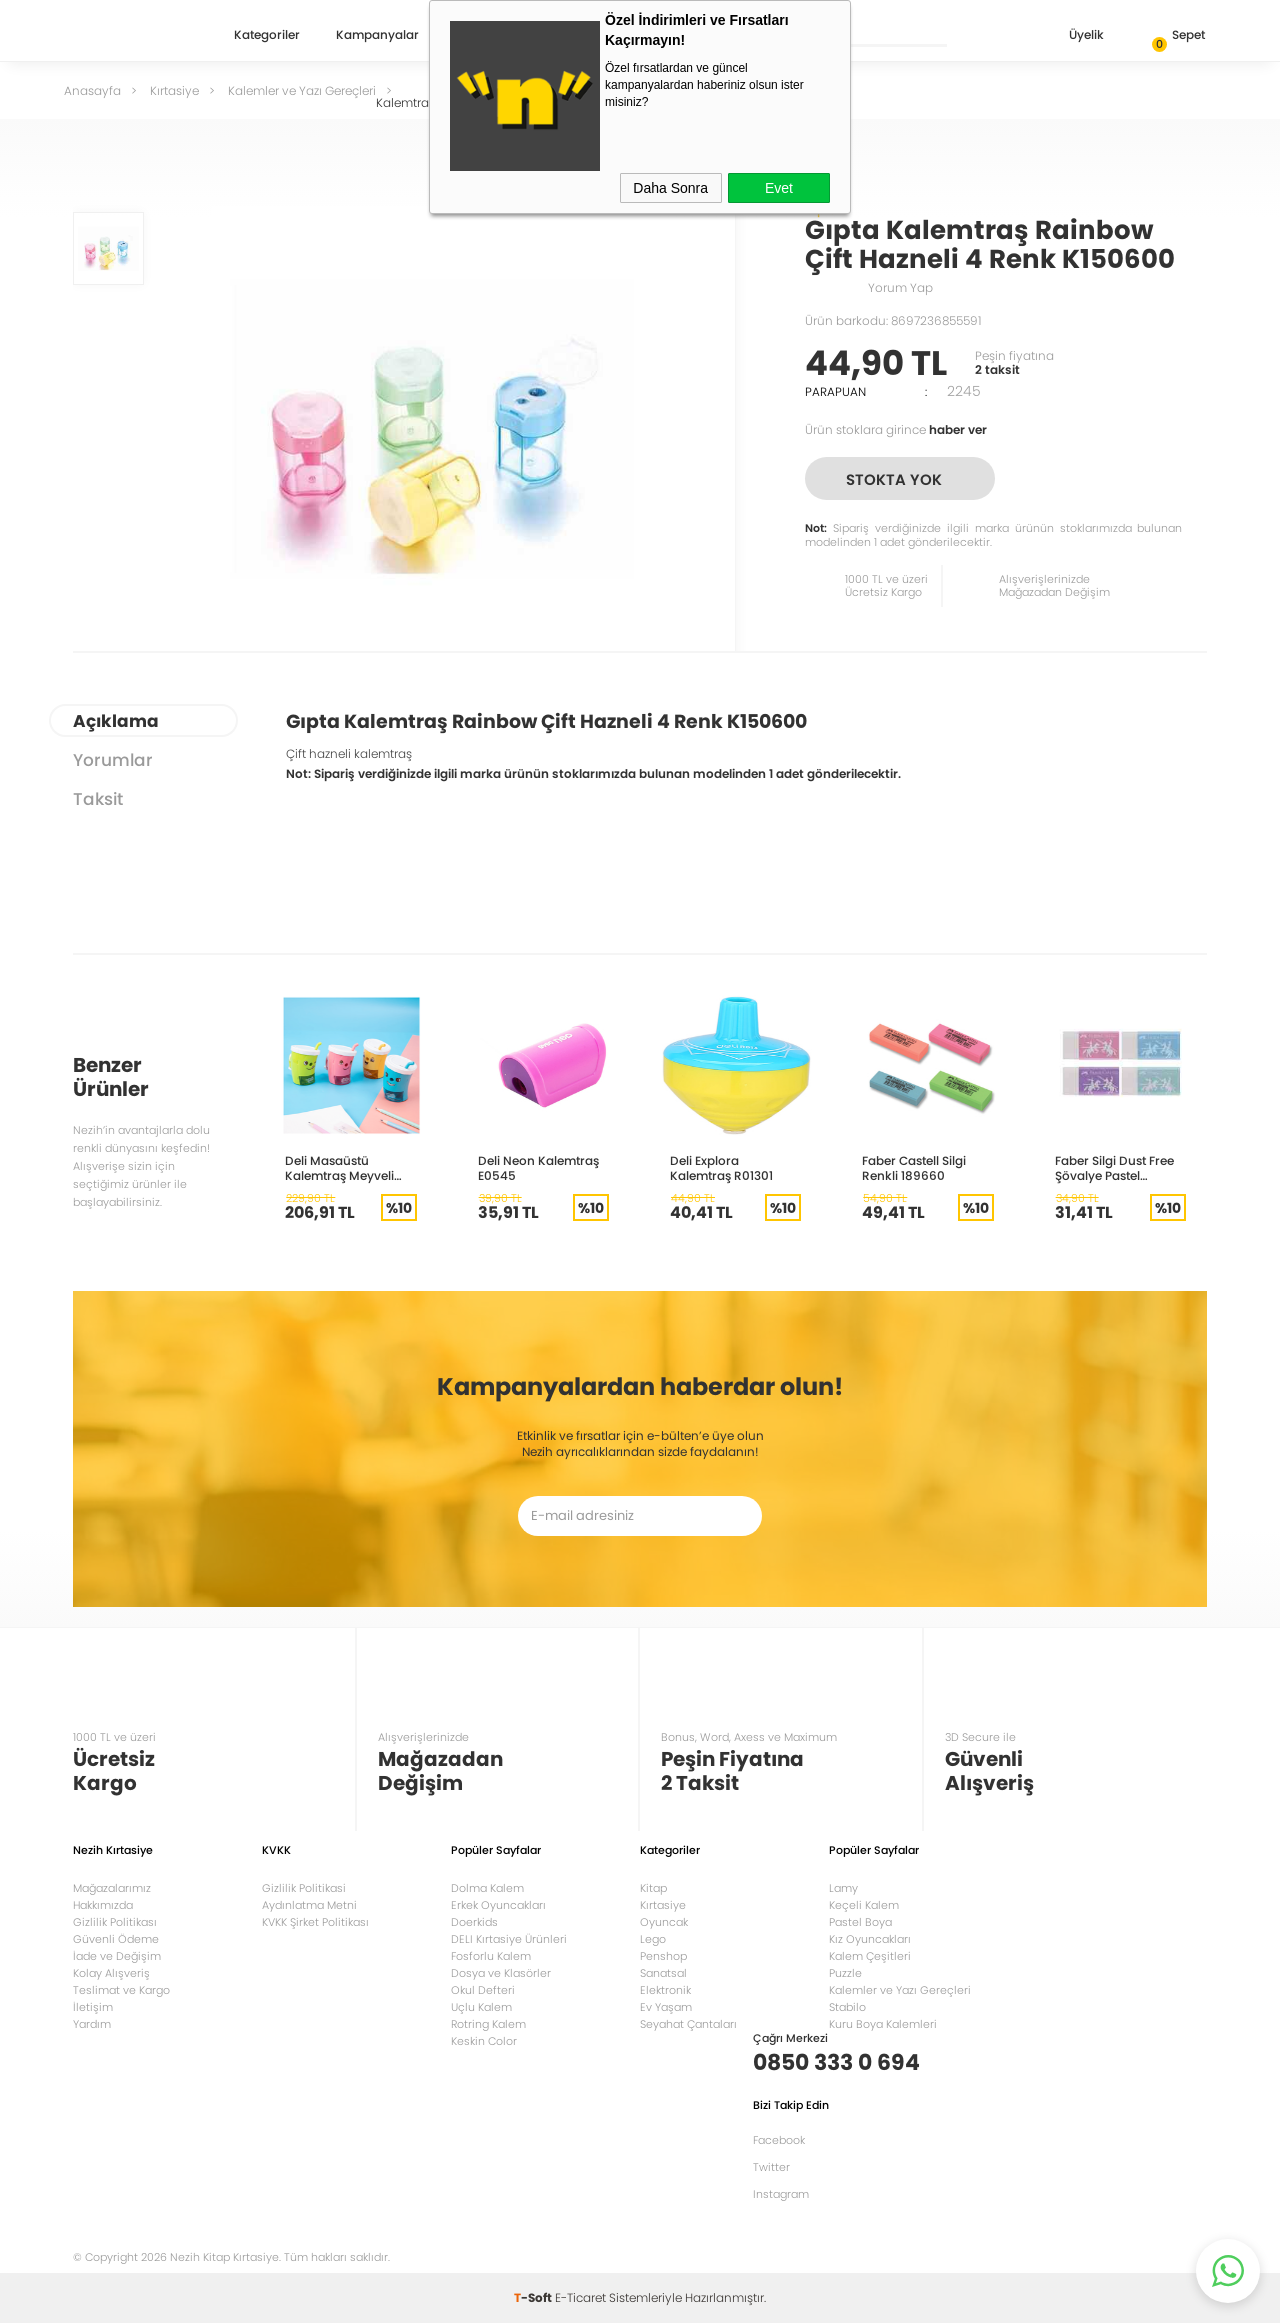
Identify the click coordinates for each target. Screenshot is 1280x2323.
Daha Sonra (670, 188)
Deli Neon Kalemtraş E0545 (538, 1168)
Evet (779, 188)
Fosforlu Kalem (491, 1956)
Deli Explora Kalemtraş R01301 (721, 1168)
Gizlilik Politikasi (304, 1888)
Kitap (653, 1888)
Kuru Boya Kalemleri (883, 2024)
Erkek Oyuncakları (498, 1905)
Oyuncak (664, 1922)
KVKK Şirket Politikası (315, 1922)
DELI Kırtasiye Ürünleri (509, 1939)
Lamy (843, 1888)
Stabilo (847, 2007)
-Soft (534, 2297)
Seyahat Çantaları (688, 2024)
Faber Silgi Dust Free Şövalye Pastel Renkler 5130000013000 (1114, 1168)
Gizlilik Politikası (115, 1922)
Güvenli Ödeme (116, 1939)
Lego (653, 1939)
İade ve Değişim (117, 1956)
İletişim (93, 2007)
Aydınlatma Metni (309, 1905)
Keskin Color (484, 2041)
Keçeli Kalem (864, 1905)
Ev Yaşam (666, 2007)
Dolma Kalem (487, 1888)
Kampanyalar (377, 36)
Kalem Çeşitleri (870, 1956)
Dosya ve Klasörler (501, 1973)
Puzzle (845, 1973)
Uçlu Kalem (481, 2007)
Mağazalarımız (112, 1888)
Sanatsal (663, 1973)
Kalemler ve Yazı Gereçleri (900, 1990)
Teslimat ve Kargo (121, 1990)
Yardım (92, 2024)
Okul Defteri (483, 1990)
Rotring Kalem (488, 2024)
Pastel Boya (860, 1922)
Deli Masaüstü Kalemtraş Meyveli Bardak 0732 (339, 1168)
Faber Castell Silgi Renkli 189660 (914, 1168)
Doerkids (474, 1922)
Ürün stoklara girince (896, 429)
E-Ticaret (580, 2297)
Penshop (663, 1956)
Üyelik (1070, 36)
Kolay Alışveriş (111, 1973)
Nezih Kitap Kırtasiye (131, 35)
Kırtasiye (663, 1905)
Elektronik (665, 1990)
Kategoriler (267, 36)
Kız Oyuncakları (870, 1939)
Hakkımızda (103, 1905)
